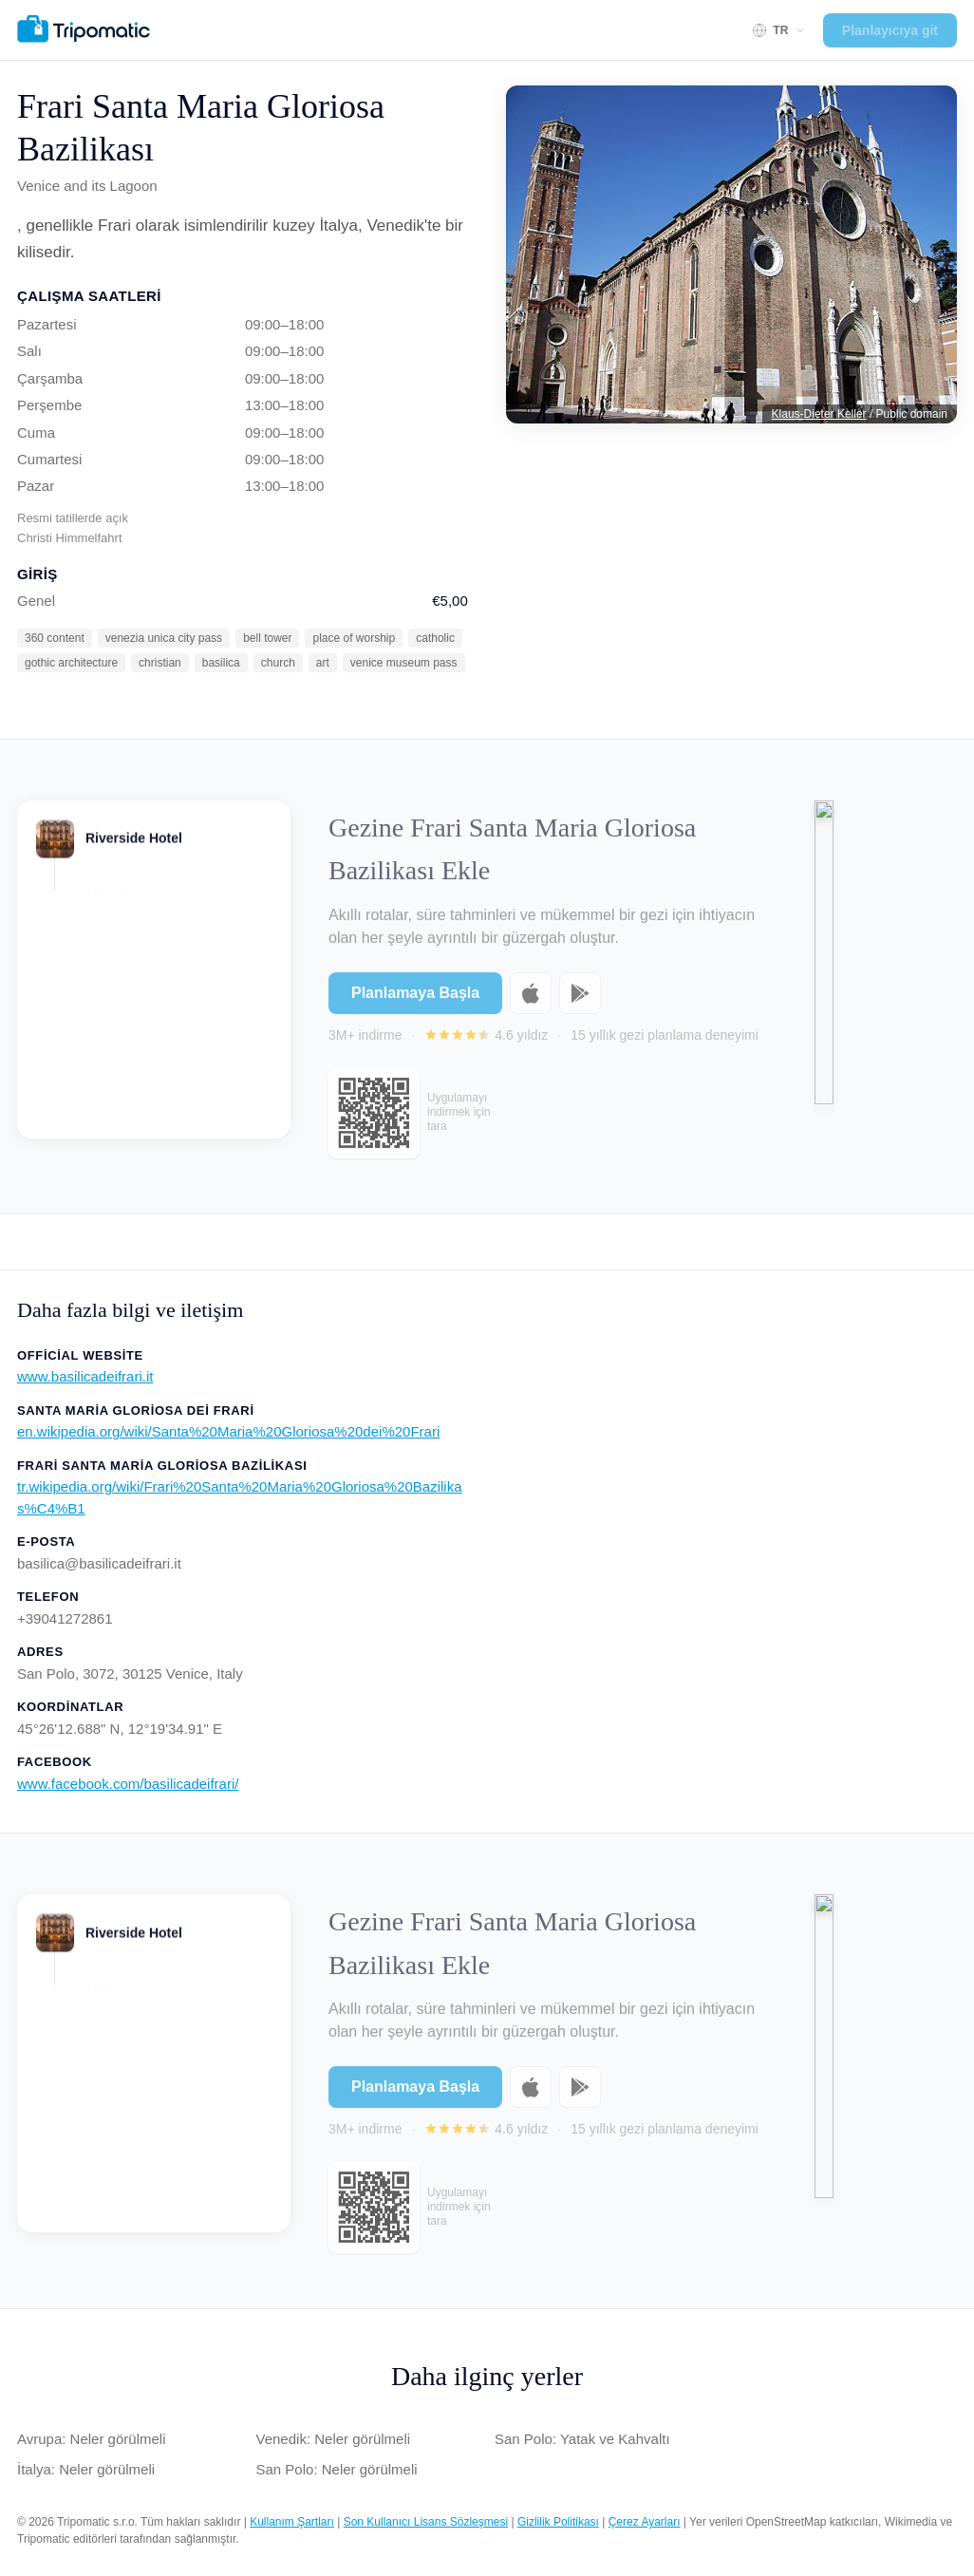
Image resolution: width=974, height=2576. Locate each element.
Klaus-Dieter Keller (819, 414)
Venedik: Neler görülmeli (333, 2439)
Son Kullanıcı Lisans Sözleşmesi (426, 2522)
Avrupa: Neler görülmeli (91, 2439)
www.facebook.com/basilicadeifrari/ (127, 1784)
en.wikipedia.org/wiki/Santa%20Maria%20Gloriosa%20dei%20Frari (228, 1431)
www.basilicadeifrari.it (85, 1376)
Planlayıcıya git (890, 30)
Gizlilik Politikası (558, 2522)
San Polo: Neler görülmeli (337, 2469)
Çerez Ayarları (645, 2522)
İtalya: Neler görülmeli (86, 2469)
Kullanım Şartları (292, 2522)
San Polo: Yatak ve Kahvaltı (582, 2439)
